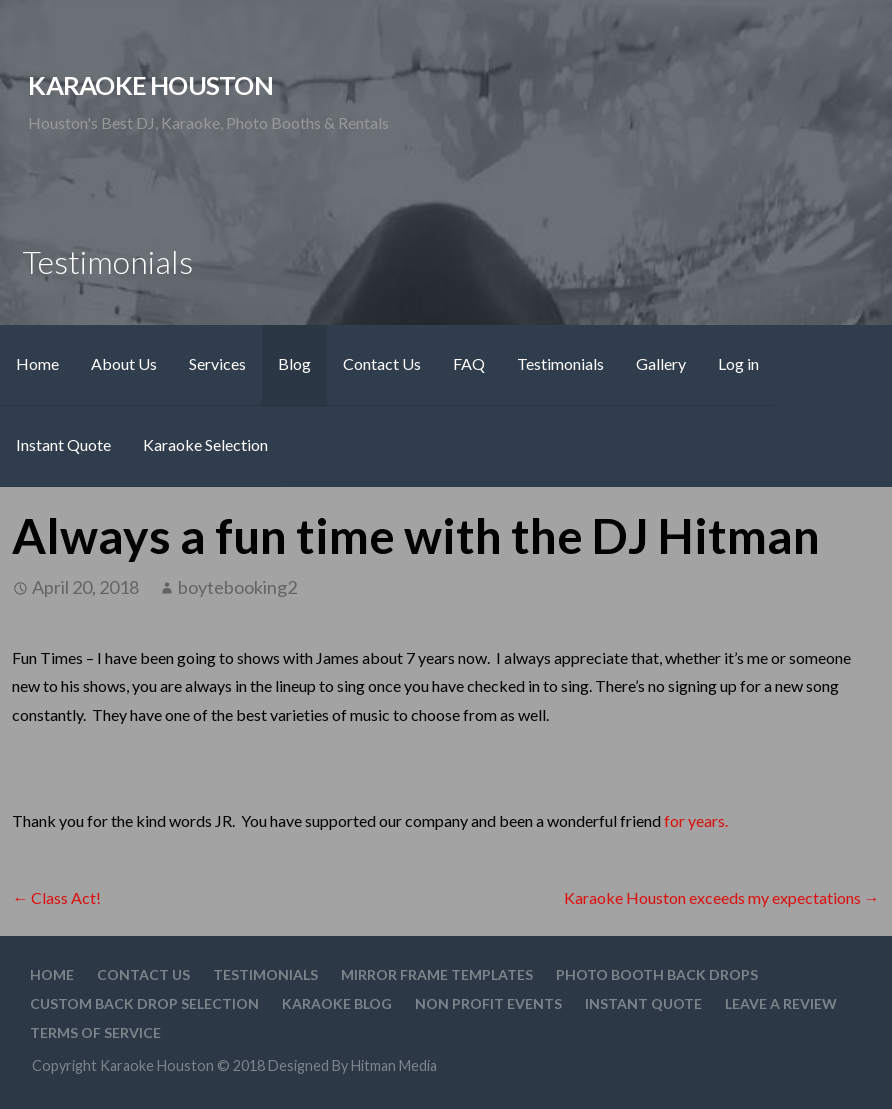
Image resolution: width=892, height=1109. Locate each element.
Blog (294, 363)
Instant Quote (63, 444)
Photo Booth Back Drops (657, 974)
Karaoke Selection (205, 444)
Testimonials (560, 363)
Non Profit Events (488, 1003)
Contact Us (382, 363)
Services (217, 363)
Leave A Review (781, 1003)
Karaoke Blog (337, 1003)
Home (37, 363)
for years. (696, 820)
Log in (738, 363)
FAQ (469, 363)
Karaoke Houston (150, 85)
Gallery (661, 363)
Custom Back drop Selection (144, 1003)
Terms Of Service (95, 1032)
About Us (124, 363)
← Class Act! (56, 897)
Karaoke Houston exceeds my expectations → (722, 897)
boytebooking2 (237, 587)
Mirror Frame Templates (437, 974)
